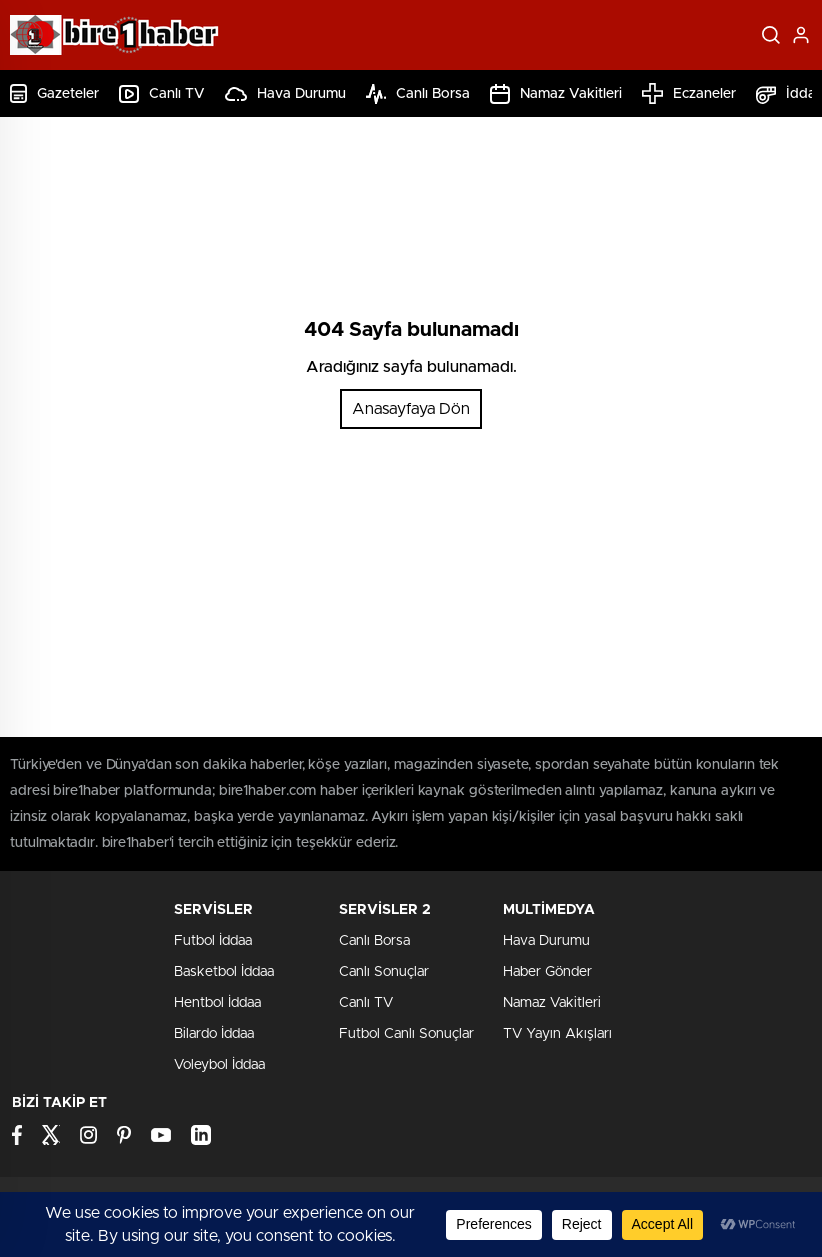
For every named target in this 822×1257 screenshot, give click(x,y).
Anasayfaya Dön (411, 409)
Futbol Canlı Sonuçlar (406, 1034)
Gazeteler (54, 93)
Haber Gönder (547, 972)
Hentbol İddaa (217, 1003)
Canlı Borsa (418, 94)
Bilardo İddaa (214, 1034)
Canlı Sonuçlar (384, 972)
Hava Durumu (285, 94)
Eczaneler (689, 93)
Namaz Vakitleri (556, 94)
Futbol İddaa (213, 941)
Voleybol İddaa (219, 1065)
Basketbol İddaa (224, 972)
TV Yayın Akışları (557, 1034)
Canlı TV (162, 94)
